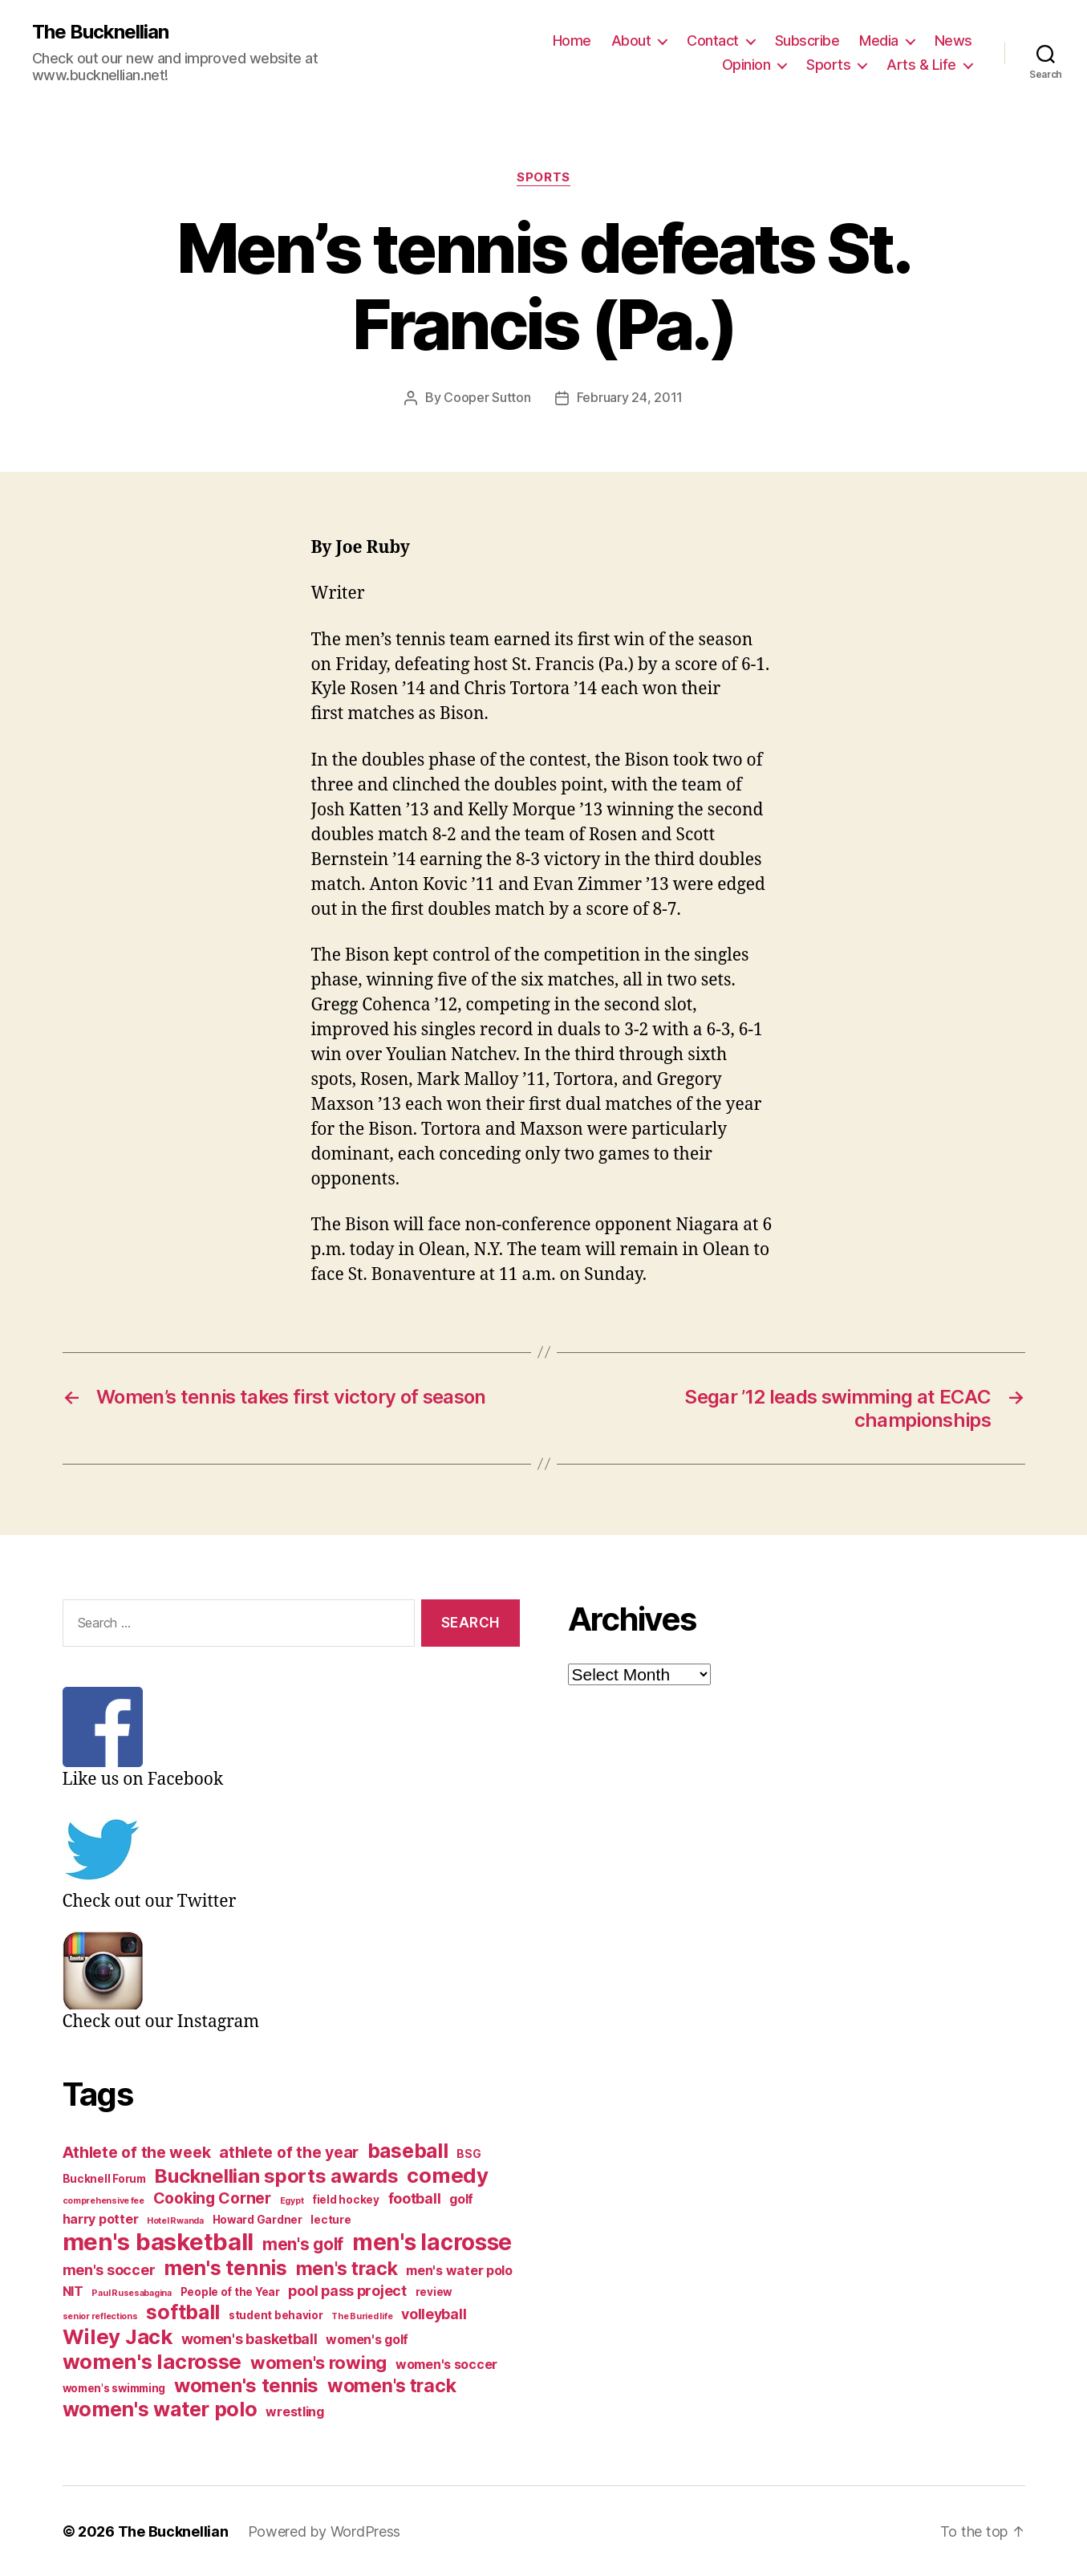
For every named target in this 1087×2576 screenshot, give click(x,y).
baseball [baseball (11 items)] (407, 2150)
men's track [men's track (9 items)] (347, 2268)
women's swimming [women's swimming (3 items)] (114, 2387)
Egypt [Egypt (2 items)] (292, 2200)
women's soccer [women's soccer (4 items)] (446, 2363)
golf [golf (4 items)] (461, 2198)
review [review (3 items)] (434, 2291)
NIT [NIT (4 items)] (73, 2290)
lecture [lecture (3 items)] (330, 2218)
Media (878, 40)
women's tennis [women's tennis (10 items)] (246, 2384)
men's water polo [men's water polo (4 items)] (459, 2269)
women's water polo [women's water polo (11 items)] (160, 2408)
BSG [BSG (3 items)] (468, 2153)
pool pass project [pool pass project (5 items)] (347, 2289)
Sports (828, 64)
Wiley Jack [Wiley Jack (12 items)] (117, 2335)
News (953, 40)
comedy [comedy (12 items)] (447, 2174)
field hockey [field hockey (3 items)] (345, 2198)
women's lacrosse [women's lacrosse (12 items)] (152, 2360)
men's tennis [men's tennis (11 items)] (225, 2267)
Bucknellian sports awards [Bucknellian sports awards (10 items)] (276, 2175)
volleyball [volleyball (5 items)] (433, 2313)
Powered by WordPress (324, 2530)
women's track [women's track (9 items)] (391, 2385)
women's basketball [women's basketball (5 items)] (249, 2338)
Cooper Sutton (487, 397)
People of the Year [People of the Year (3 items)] (230, 2291)
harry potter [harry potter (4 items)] (101, 2218)
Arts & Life (921, 64)
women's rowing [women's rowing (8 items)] (318, 2361)
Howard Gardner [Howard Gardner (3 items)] (257, 2218)
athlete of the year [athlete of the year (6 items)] (289, 2151)
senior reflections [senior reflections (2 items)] (100, 2315)
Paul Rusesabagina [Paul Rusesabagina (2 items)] (131, 2292)
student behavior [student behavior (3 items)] (276, 2314)
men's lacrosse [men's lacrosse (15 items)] (432, 2241)
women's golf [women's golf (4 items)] (367, 2338)
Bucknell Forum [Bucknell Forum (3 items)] (104, 2178)
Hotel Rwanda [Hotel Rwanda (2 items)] (175, 2220)
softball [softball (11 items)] (183, 2311)
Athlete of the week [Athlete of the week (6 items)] (137, 2151)
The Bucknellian (100, 32)
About (631, 40)
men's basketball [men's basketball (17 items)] (158, 2241)
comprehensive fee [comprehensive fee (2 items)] (103, 2200)
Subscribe (807, 40)
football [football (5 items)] (414, 2197)
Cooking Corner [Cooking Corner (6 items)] (212, 2197)
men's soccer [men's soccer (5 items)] (109, 2269)
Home (572, 40)
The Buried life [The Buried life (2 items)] (361, 2315)
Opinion (746, 64)
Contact (713, 40)
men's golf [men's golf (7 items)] (302, 2243)
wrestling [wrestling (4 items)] (295, 2411)
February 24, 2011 (630, 397)
